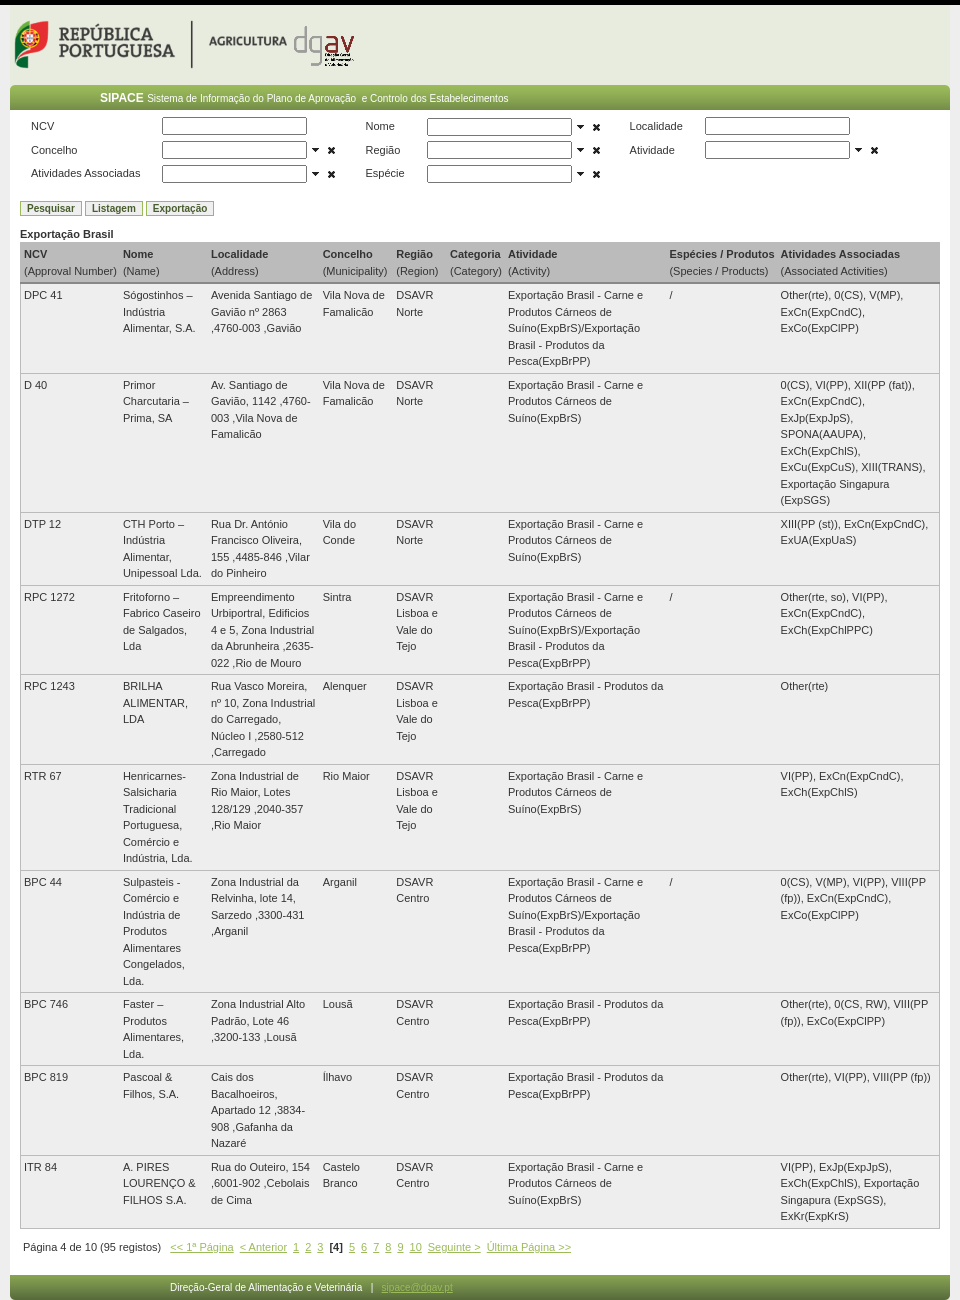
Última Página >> (529, 1247)
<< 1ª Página (201, 1247)
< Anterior (263, 1247)
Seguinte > (454, 1247)
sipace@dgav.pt (417, 1287)
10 (416, 1247)
